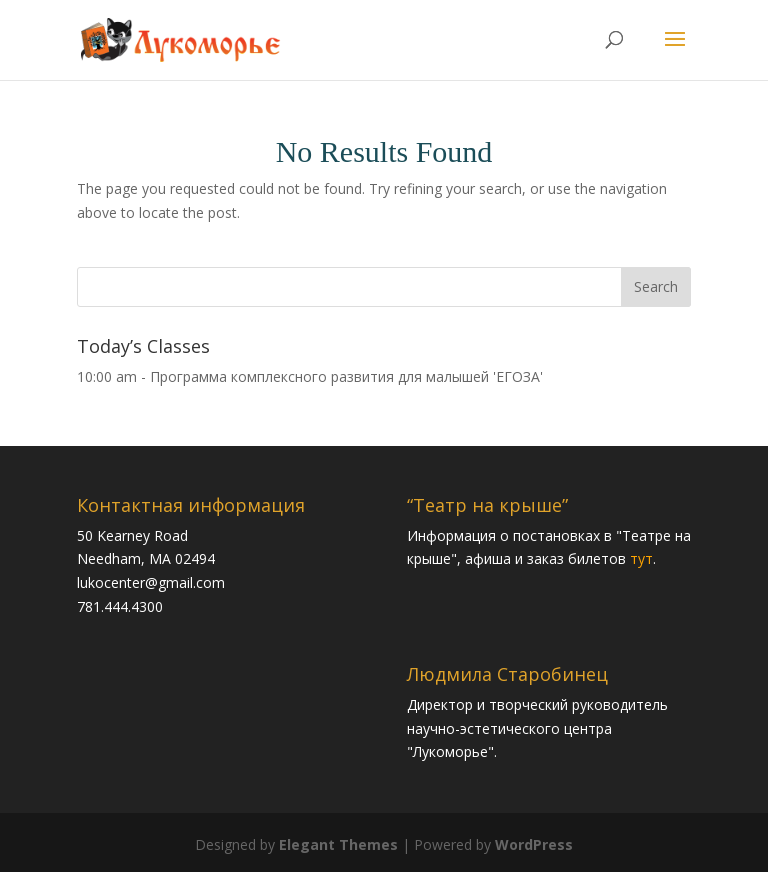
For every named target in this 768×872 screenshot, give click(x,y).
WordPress (534, 844)
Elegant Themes (338, 844)
